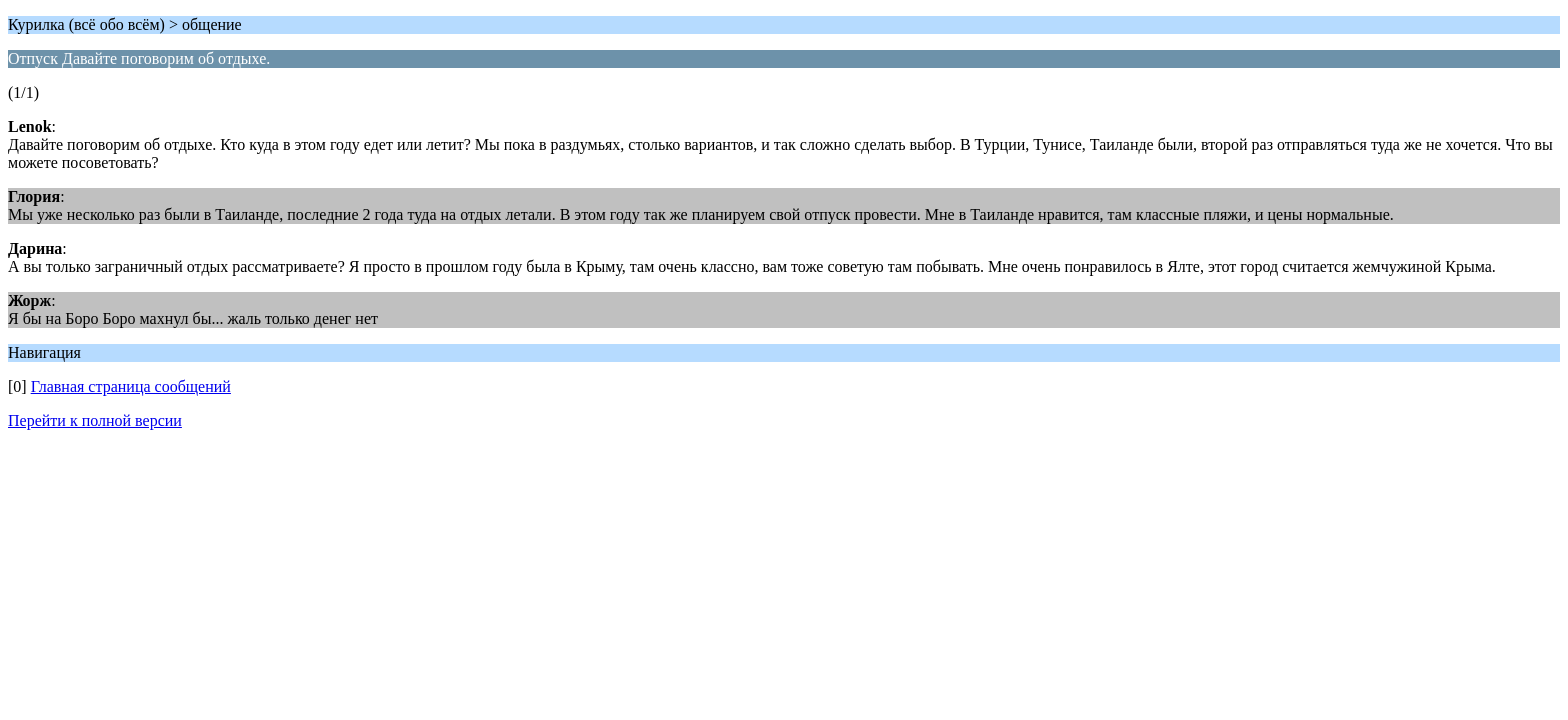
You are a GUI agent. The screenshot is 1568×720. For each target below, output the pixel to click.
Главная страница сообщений (131, 386)
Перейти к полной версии (95, 420)
